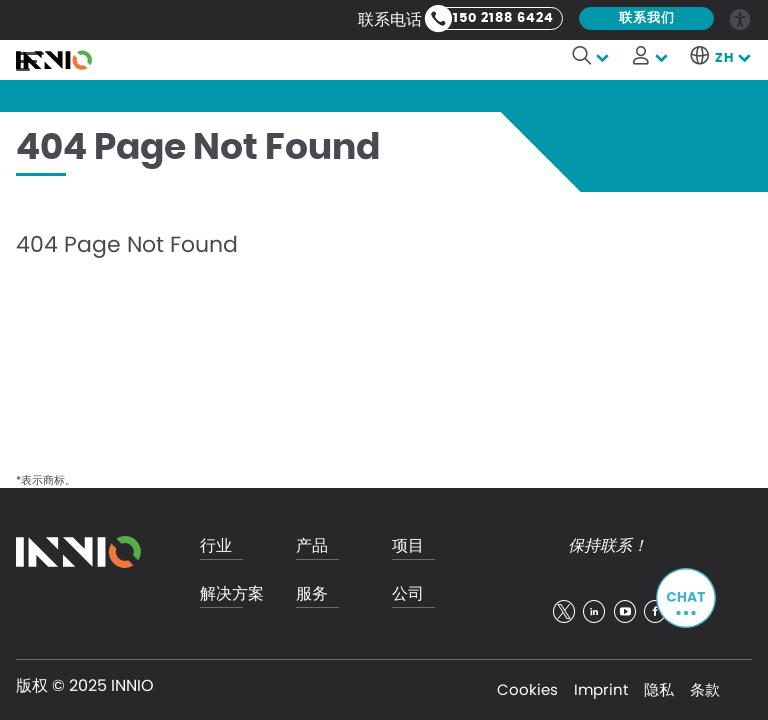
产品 (312, 546)
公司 (408, 594)
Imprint (601, 689)
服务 (312, 594)
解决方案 (232, 594)
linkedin (594, 612)
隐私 (659, 689)
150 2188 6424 (503, 18)
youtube (625, 612)
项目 (408, 546)
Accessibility (741, 18)
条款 (705, 689)
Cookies (527, 689)
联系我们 (647, 18)
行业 (216, 546)
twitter (564, 612)
